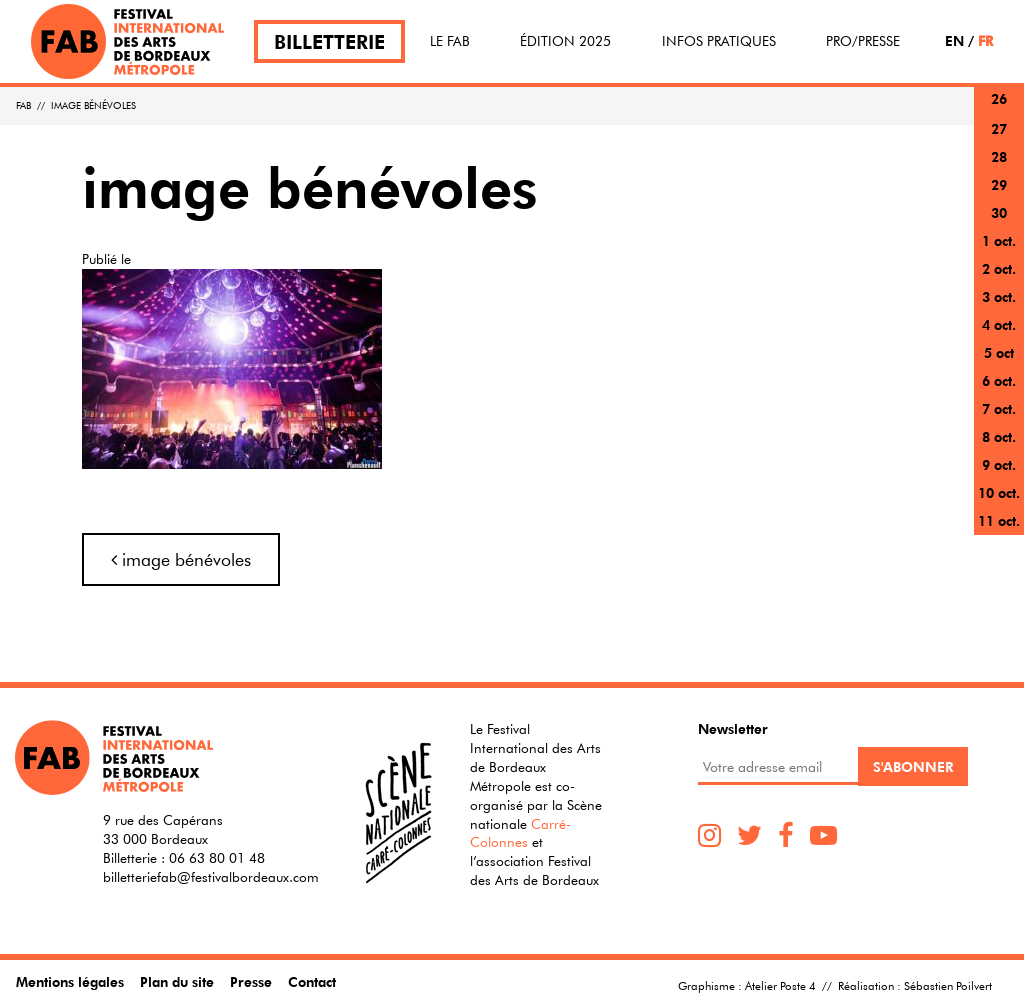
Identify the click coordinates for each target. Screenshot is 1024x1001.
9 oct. (999, 464)
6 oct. (999, 380)
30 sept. (999, 224)
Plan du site (177, 981)
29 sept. (999, 196)
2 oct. (999, 268)
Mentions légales (70, 981)
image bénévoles (181, 559)
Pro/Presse (863, 41)
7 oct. (999, 408)
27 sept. (999, 140)
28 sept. (999, 168)
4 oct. (999, 324)
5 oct (999, 352)
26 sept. (999, 110)
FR (985, 40)
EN (954, 40)
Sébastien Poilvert (948, 985)
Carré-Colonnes (520, 833)
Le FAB (450, 41)
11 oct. (999, 520)
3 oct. (999, 296)
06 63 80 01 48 (217, 858)
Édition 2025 (565, 41)
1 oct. (999, 240)
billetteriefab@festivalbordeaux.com (211, 877)
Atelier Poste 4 (780, 985)
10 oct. (999, 492)
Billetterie (329, 41)
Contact (312, 981)
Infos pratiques (719, 41)
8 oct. (999, 436)
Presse (251, 981)
